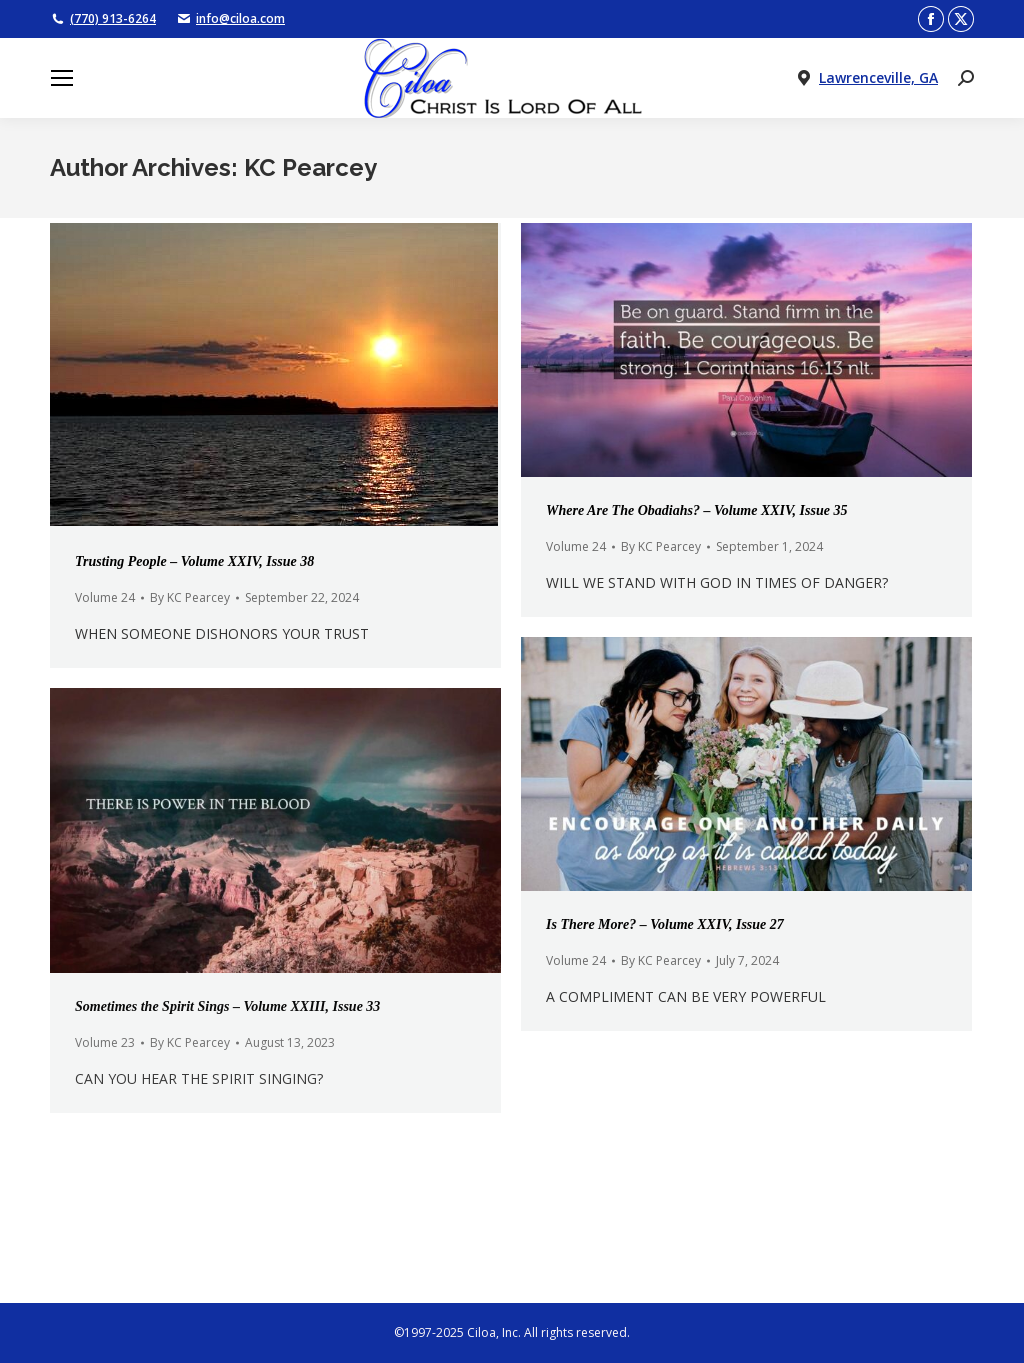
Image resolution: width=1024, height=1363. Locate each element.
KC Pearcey (310, 167)
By (190, 597)
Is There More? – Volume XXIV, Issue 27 (665, 924)
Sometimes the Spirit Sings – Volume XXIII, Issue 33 (227, 1006)
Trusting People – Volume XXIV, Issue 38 (194, 561)
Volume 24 (105, 597)
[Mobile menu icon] (62, 78)
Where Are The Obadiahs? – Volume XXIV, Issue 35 (696, 510)
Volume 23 (105, 1042)
